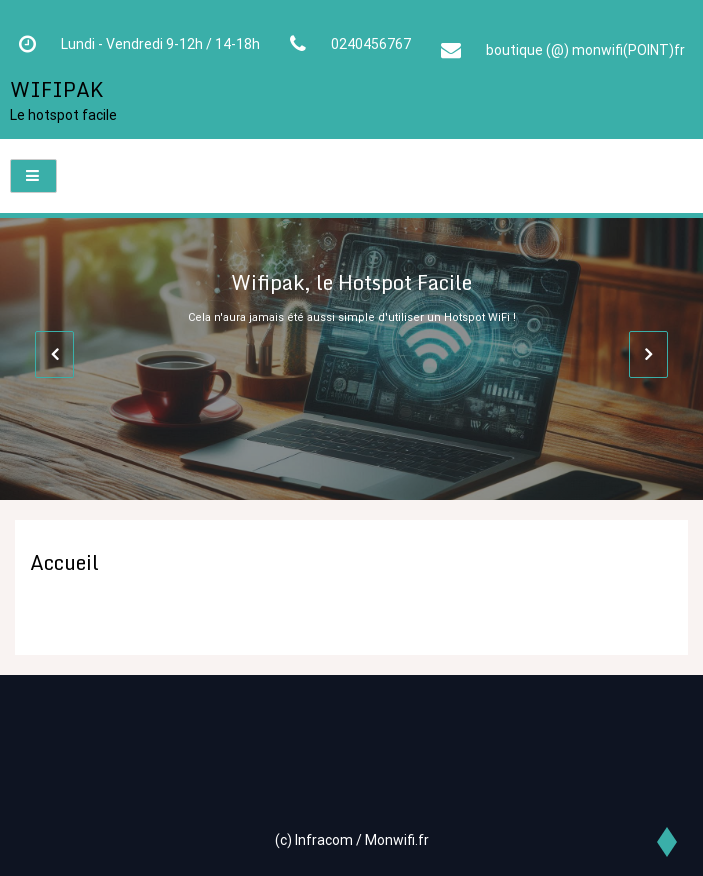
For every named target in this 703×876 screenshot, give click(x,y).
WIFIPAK (57, 89)
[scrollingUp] (665, 841)
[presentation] (54, 354)
